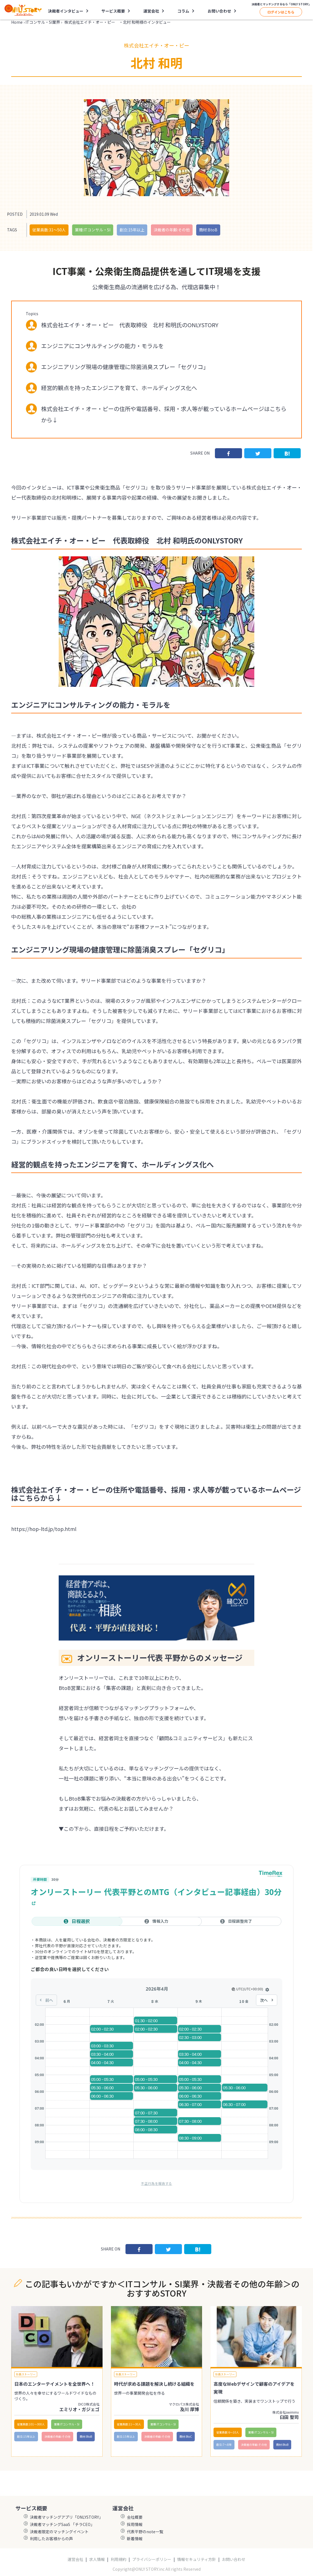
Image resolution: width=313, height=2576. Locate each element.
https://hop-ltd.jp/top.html (44, 1528)
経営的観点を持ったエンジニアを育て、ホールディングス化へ (119, 388)
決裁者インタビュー (65, 11)
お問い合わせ (219, 11)
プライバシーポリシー (151, 2559)
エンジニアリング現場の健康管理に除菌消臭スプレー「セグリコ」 (125, 367)
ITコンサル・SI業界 (42, 22)
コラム (183, 11)
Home (17, 22)
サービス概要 (113, 11)
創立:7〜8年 (224, 2444)
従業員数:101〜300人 (31, 2424)
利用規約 (118, 2559)
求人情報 (97, 2559)
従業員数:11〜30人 (129, 2424)
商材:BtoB (208, 229)
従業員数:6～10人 (227, 2432)
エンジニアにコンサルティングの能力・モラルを (102, 346)
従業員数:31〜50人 (49, 229)
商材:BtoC (185, 2436)
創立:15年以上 (132, 229)
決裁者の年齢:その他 (172, 229)
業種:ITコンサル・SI (92, 229)
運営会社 (151, 11)
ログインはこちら (280, 12)
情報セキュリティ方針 (196, 2559)
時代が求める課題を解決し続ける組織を (154, 2383)
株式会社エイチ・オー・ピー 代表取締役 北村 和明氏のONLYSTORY (129, 325)
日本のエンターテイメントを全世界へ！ (54, 2383)
